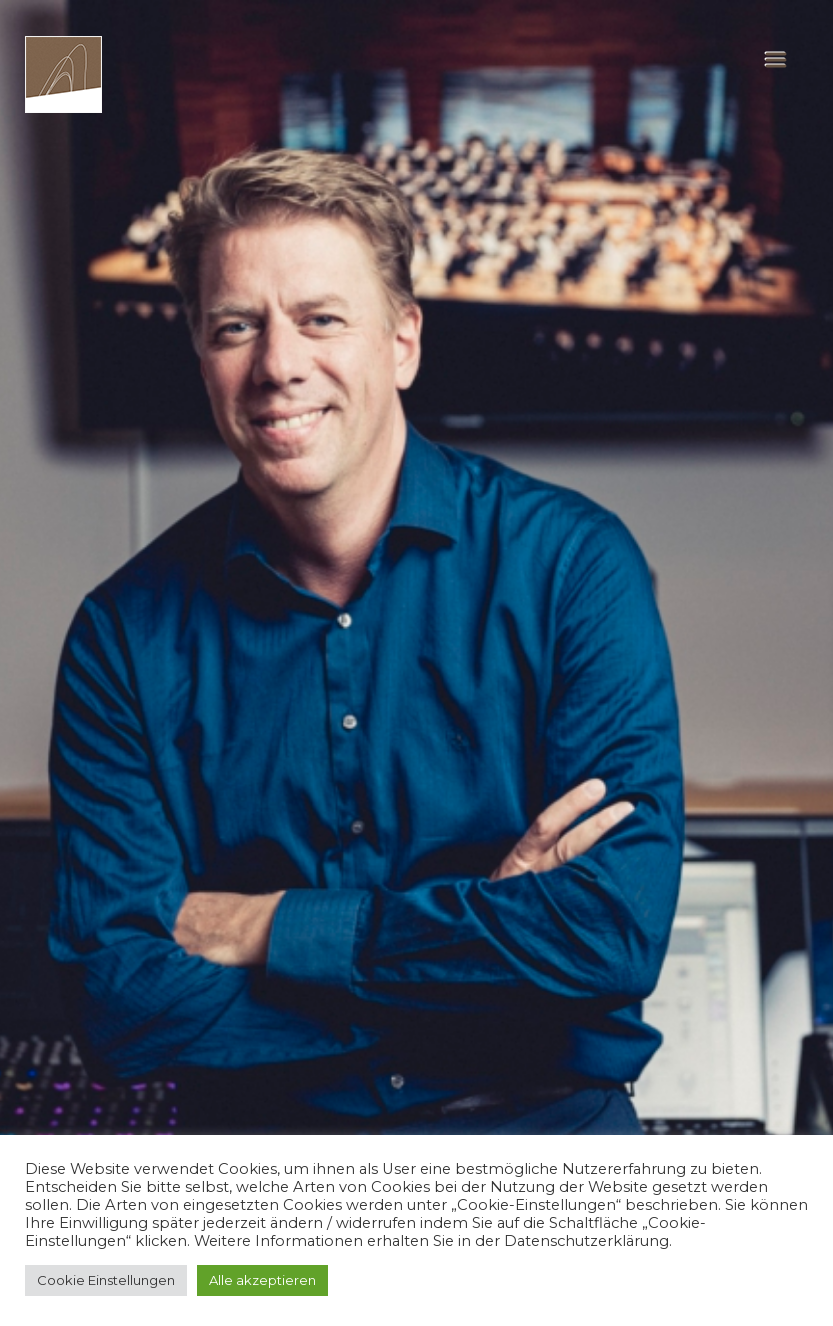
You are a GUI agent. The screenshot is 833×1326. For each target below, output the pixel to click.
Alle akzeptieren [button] (262, 1280)
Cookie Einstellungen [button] (106, 1280)
